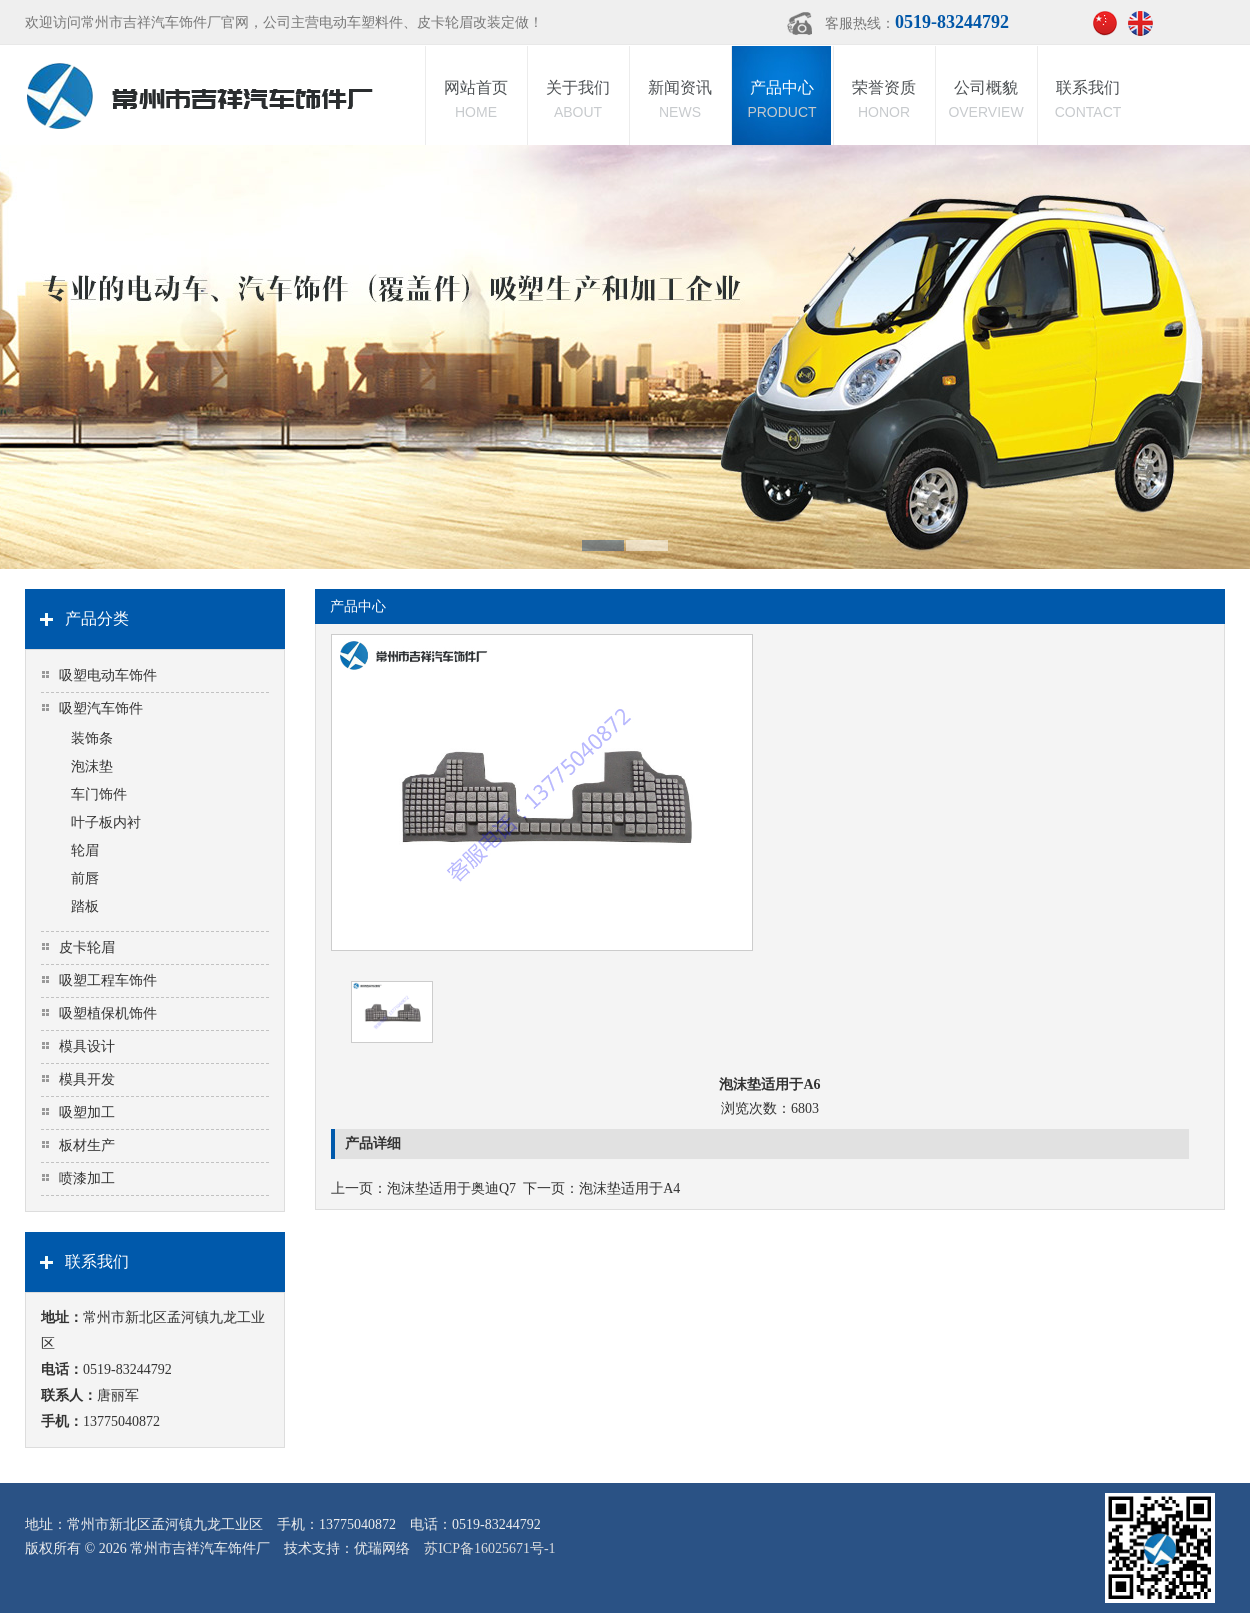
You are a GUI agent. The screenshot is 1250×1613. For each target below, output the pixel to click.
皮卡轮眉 (87, 947)
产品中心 (782, 101)
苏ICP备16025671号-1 (489, 1548)
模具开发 (87, 1079)
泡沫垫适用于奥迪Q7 (451, 1188)
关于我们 (578, 101)
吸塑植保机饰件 (108, 1013)
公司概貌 (986, 101)
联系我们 (1088, 101)
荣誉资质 (884, 101)
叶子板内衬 (106, 822)
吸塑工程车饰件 (108, 980)
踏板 (85, 906)
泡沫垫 (92, 766)
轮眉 (85, 850)
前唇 (85, 878)
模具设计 (87, 1046)
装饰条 (92, 738)
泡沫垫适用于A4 (629, 1188)
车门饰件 (99, 794)
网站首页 (476, 101)
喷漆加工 (87, 1178)
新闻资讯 (680, 101)
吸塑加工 (87, 1112)
